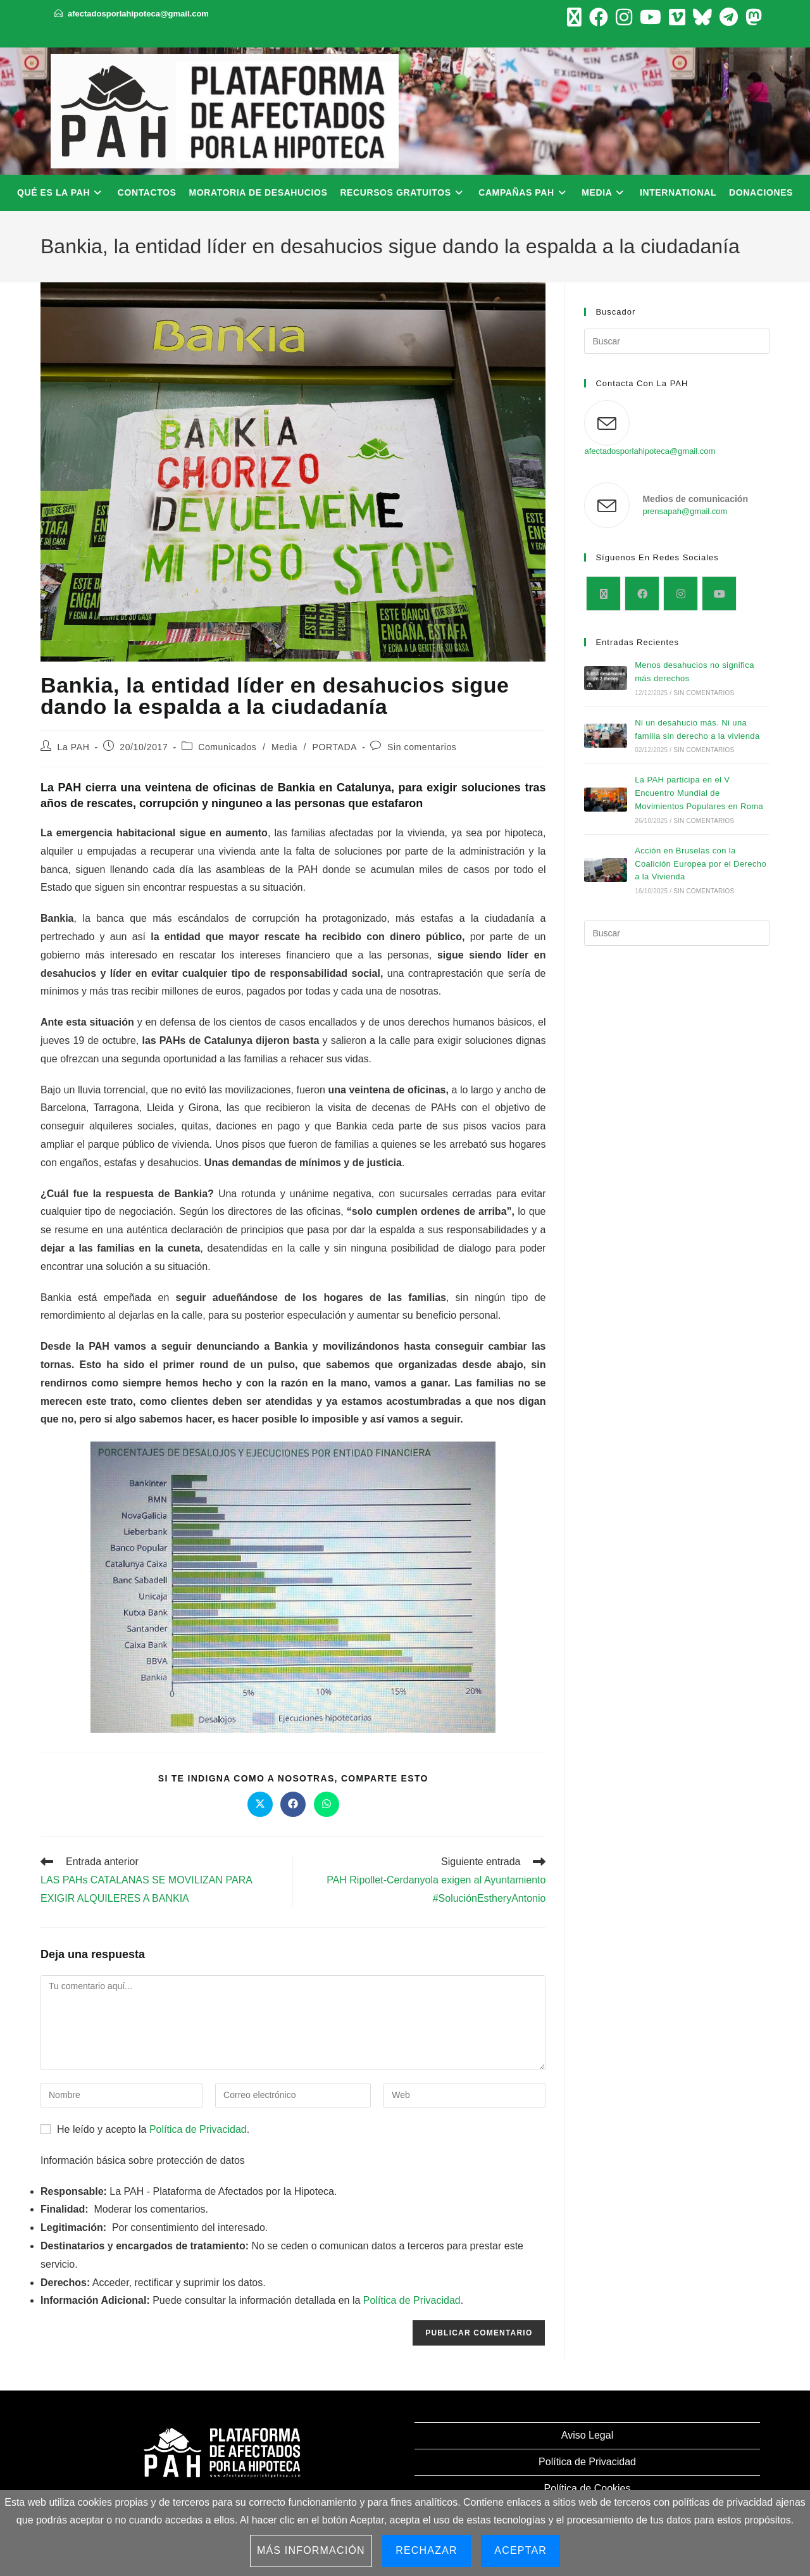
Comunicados (227, 747)
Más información (311, 2550)
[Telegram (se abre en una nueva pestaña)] (729, 17)
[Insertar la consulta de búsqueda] (677, 341)
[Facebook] (642, 593)
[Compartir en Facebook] (293, 1804)
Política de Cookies (587, 2488)
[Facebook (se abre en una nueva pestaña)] (598, 17)
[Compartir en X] (260, 1804)
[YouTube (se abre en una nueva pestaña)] (650, 17)
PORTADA (335, 747)
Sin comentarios (421, 747)
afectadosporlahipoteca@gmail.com (138, 13)
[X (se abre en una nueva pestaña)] (574, 17)
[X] (603, 593)
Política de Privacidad (198, 2129)
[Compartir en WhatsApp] (326, 1804)
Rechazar (427, 2550)
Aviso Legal (587, 2435)
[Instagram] (680, 593)
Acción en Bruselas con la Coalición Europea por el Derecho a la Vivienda (700, 864)
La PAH (74, 747)
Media (284, 747)
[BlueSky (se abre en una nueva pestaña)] (702, 17)
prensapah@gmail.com (684, 511)
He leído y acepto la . (144, 2129)
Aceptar (520, 2550)
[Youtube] (719, 593)
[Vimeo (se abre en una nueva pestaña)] (677, 17)
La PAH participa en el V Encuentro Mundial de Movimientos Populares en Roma (699, 793)
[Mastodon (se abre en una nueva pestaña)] (752, 17)
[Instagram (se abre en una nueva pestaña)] (624, 17)
